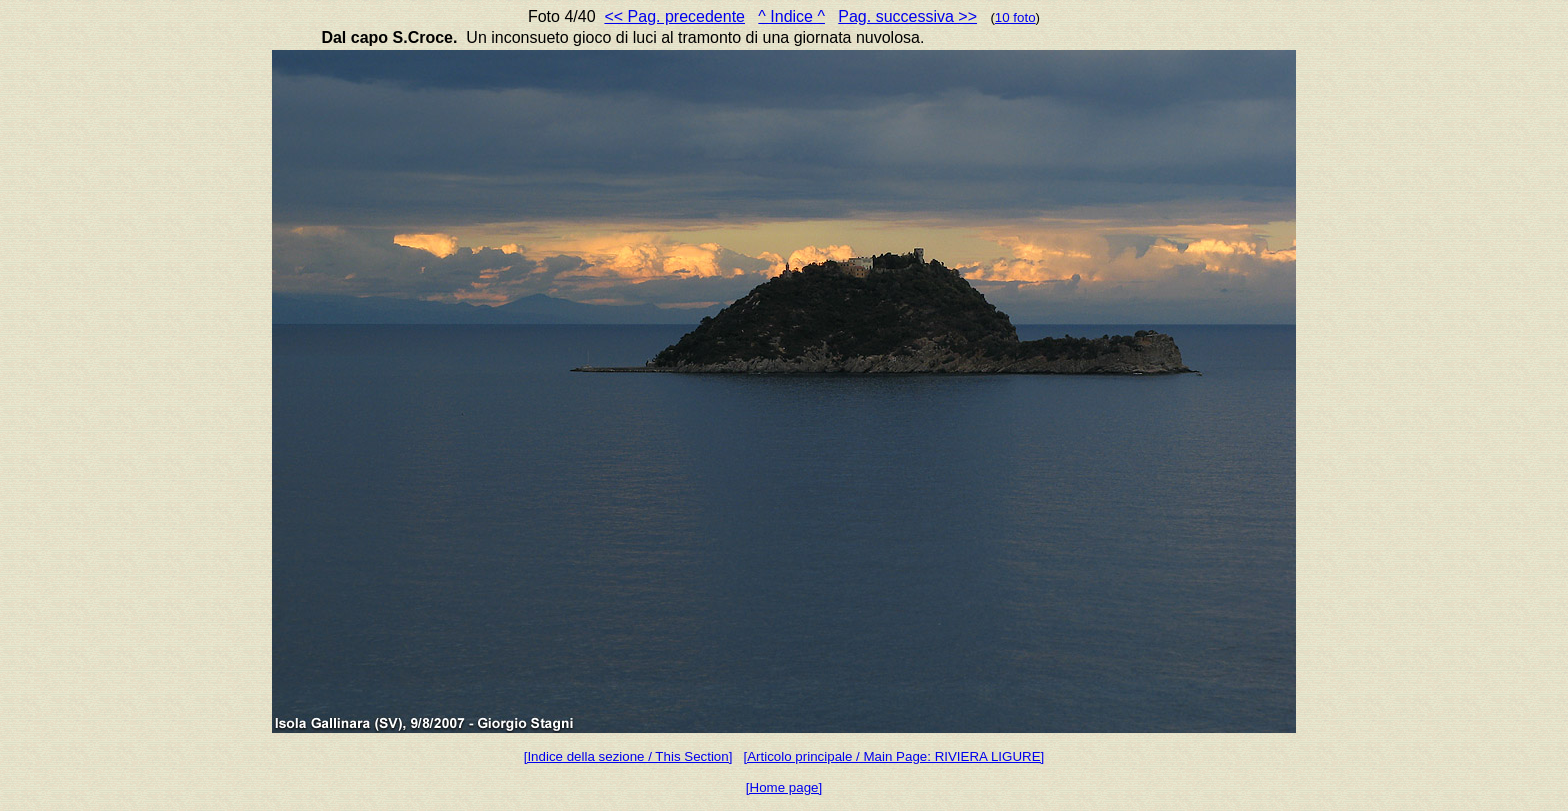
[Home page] (784, 787)
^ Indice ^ (791, 16)
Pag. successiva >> (907, 16)
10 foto (1015, 17)
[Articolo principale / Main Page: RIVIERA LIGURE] (894, 756)
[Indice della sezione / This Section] (628, 756)
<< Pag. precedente (674, 16)
